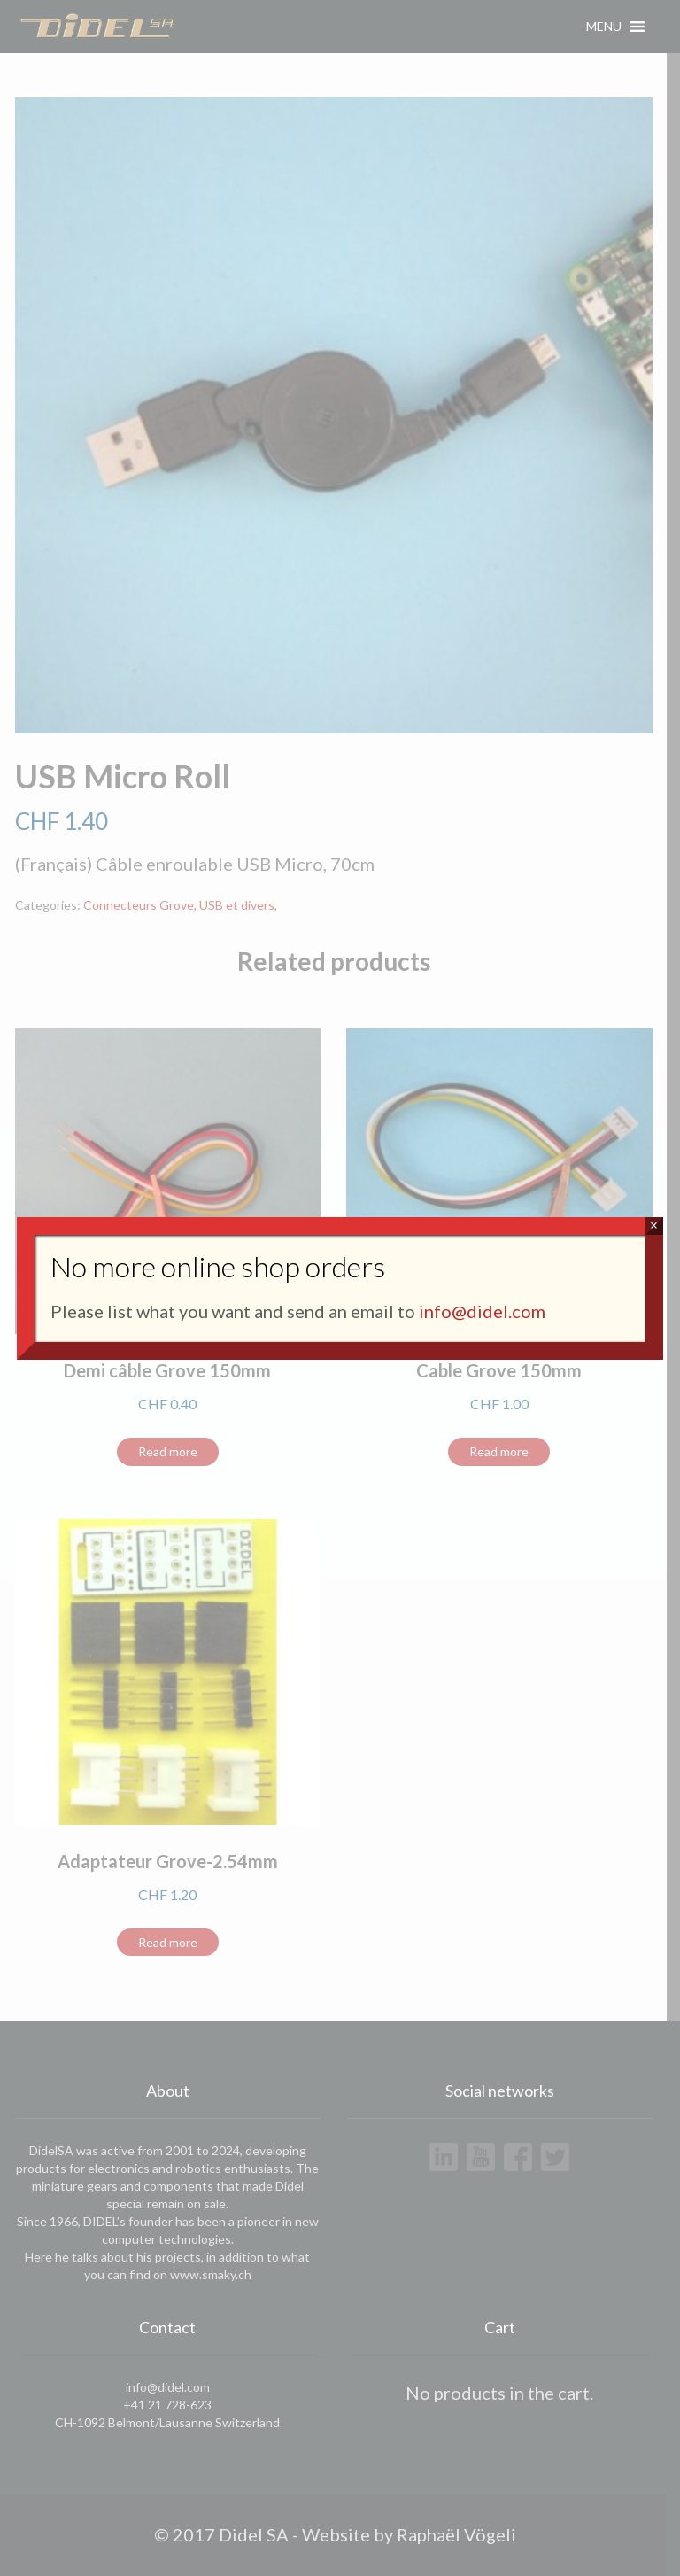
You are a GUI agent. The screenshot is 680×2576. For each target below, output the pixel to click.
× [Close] (654, 1225)
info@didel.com (482, 1311)
